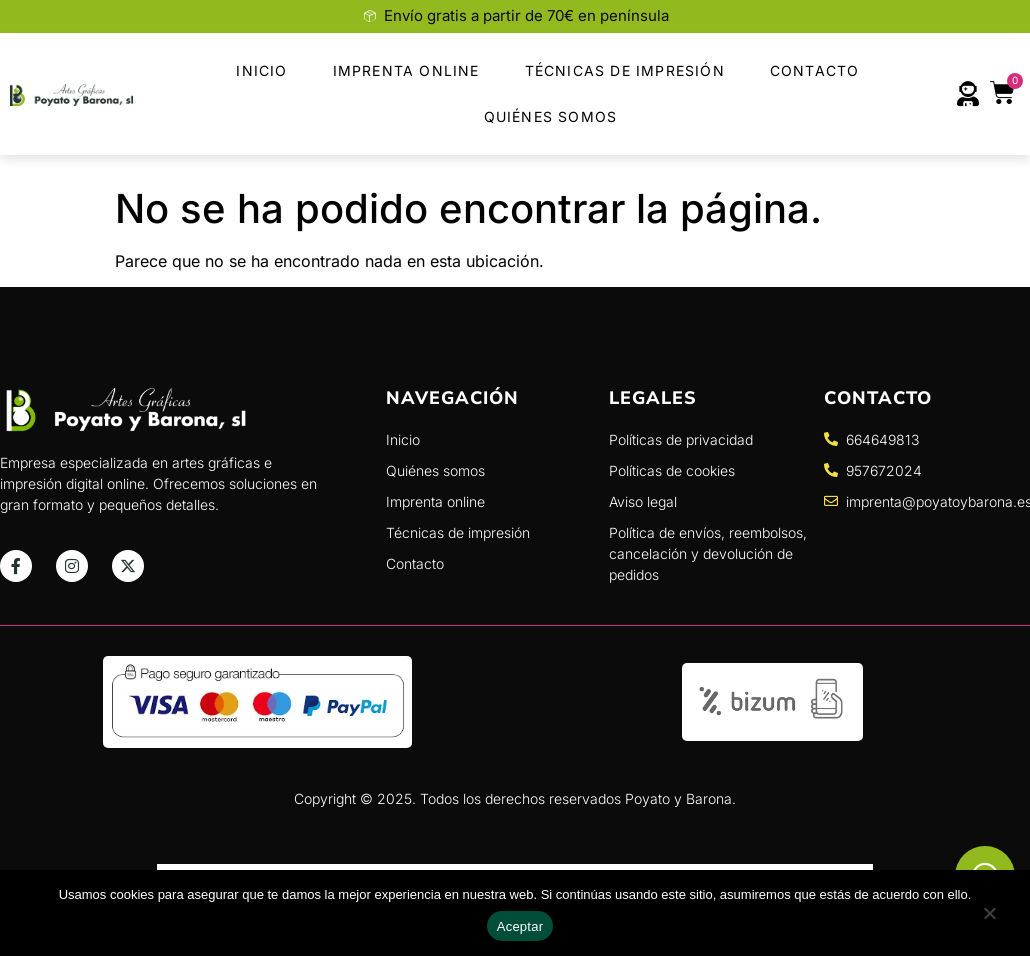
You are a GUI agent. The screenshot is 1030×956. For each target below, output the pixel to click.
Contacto (815, 70)
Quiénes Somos (551, 116)
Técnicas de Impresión (625, 70)
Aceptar (520, 926)
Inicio (261, 70)
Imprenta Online (406, 70)
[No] (989, 919)
